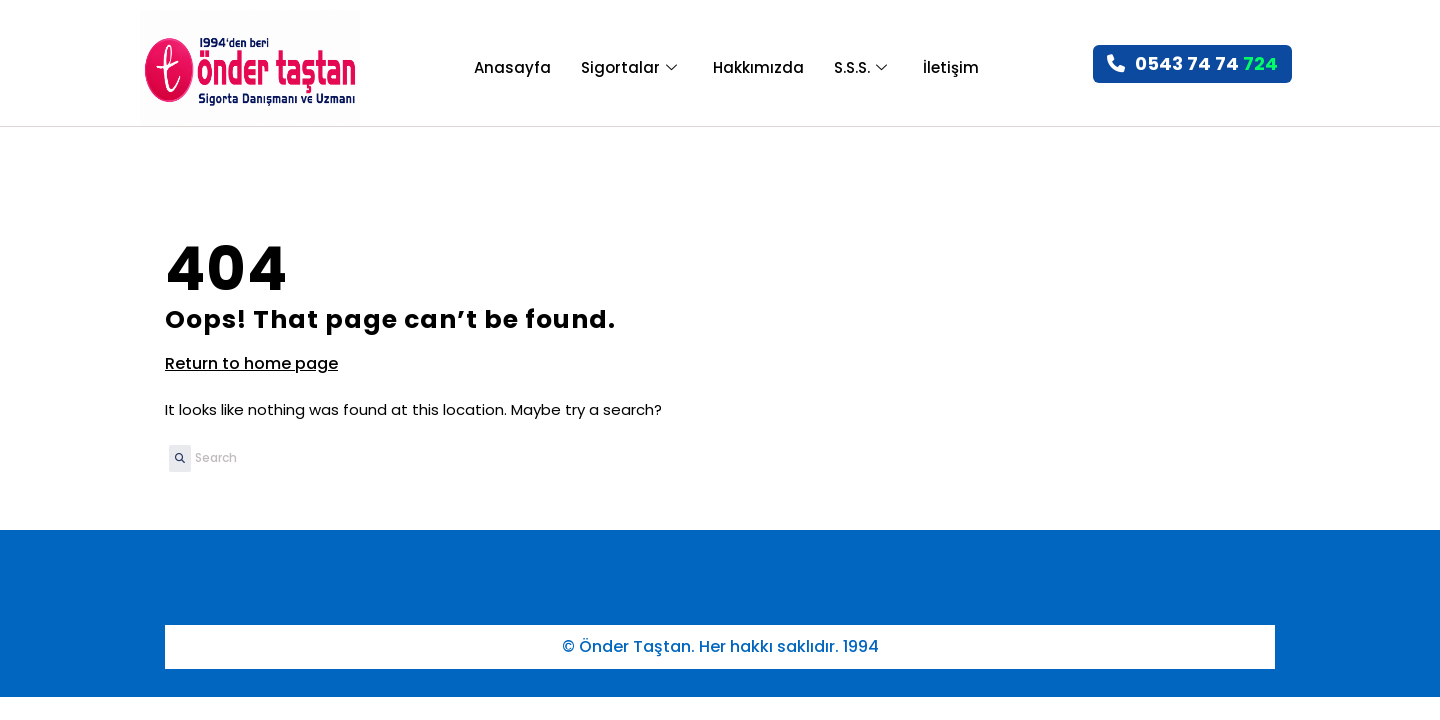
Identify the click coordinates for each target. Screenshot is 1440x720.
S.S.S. (860, 67)
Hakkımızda (758, 67)
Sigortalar (629, 67)
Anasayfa (512, 67)
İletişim (951, 67)
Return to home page (251, 363)
